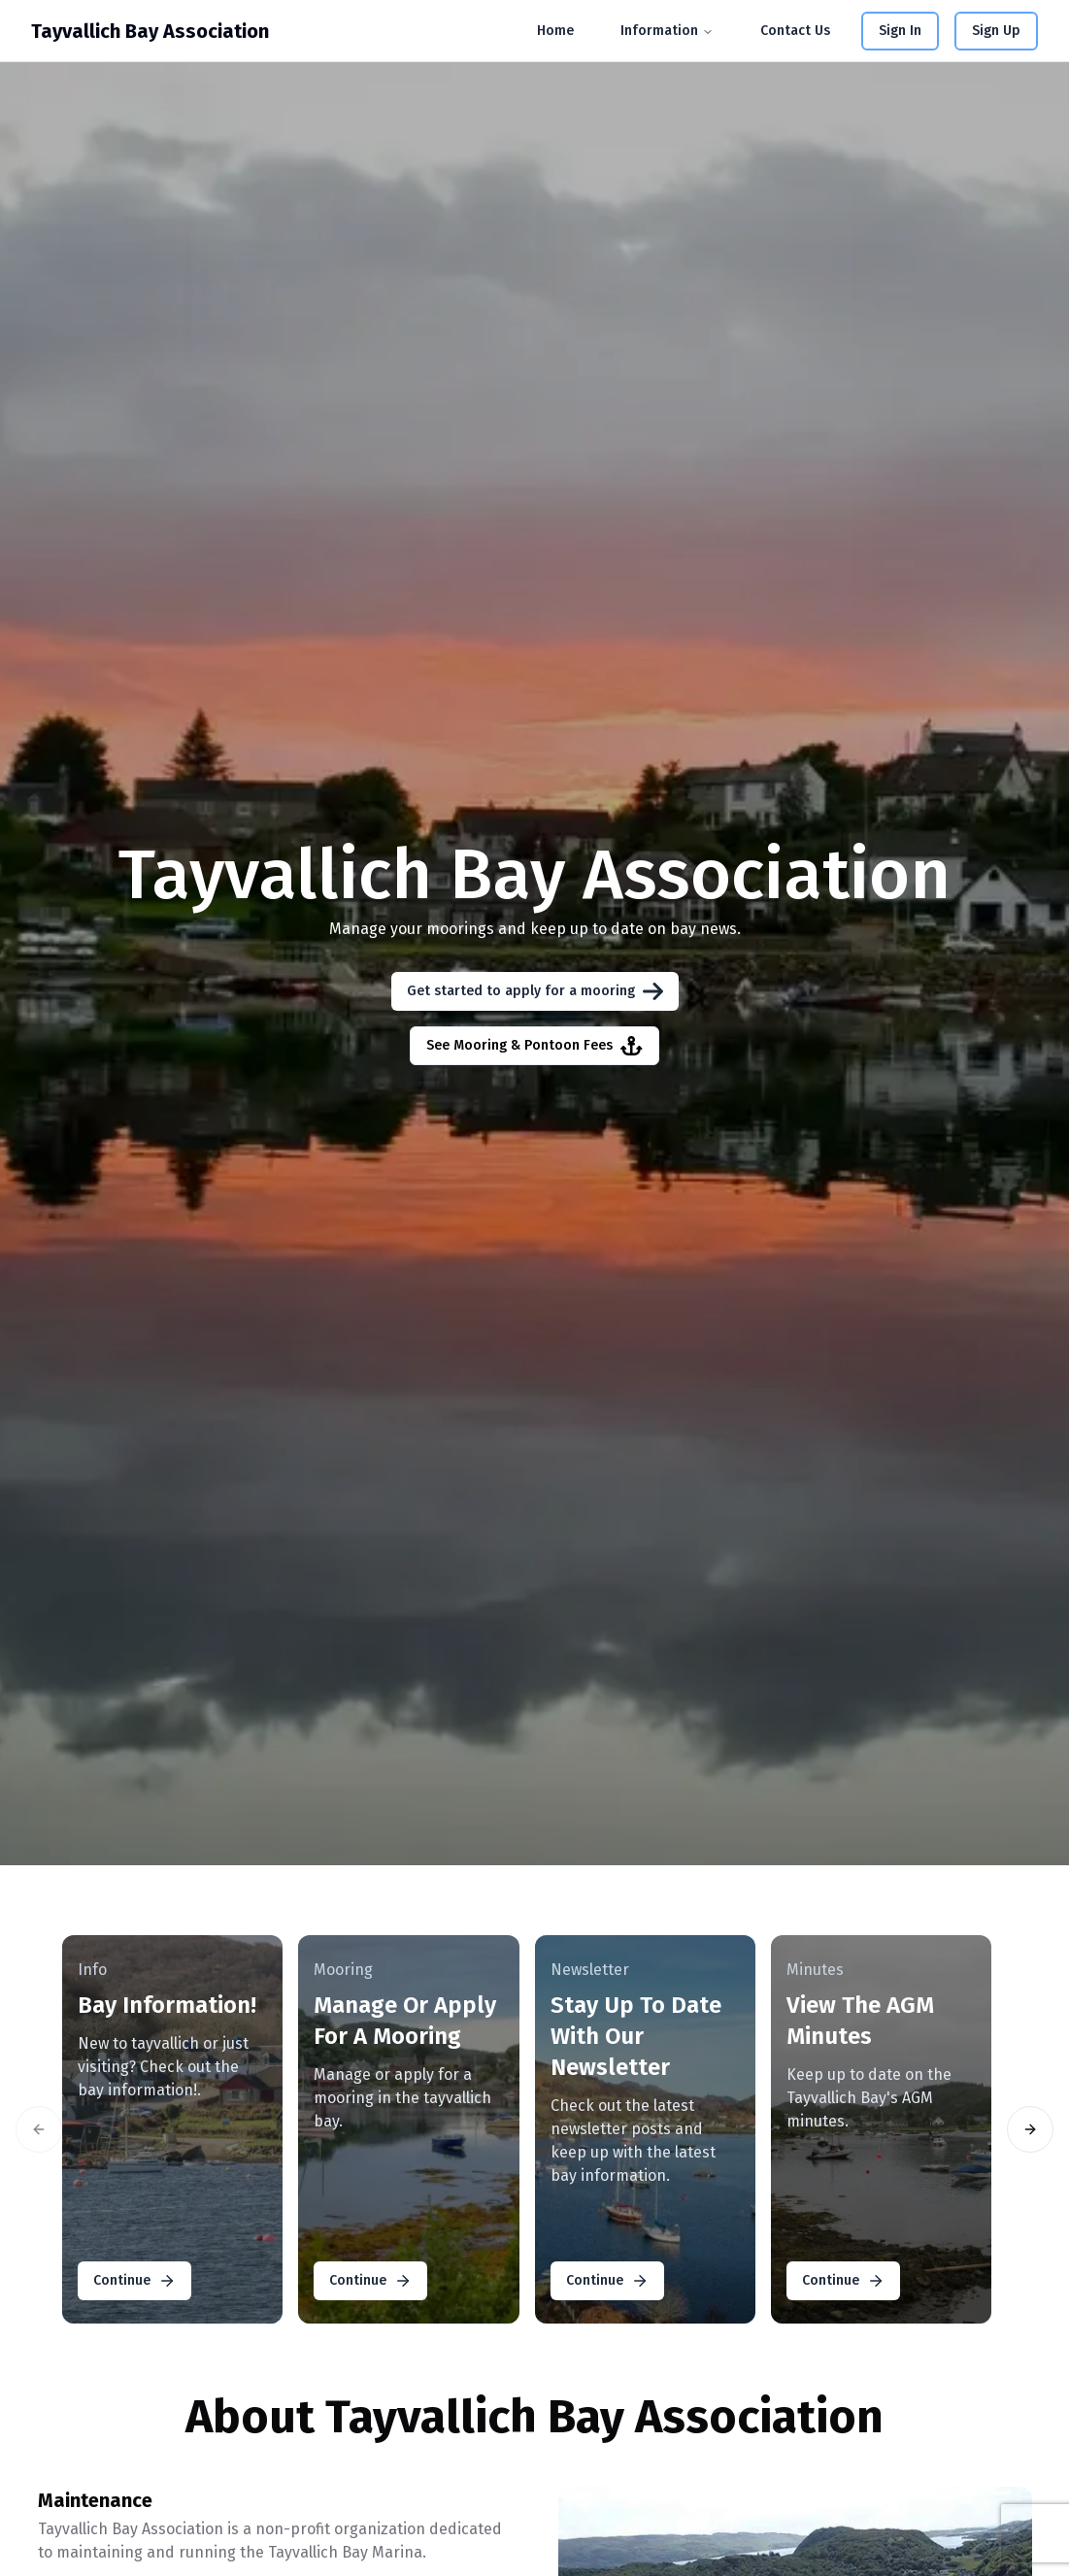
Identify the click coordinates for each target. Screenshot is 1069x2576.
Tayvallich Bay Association (150, 31)
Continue (134, 2280)
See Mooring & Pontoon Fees (534, 1045)
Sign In (900, 30)
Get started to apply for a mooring (535, 991)
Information (667, 30)
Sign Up (996, 30)
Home (555, 30)
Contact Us (795, 30)
